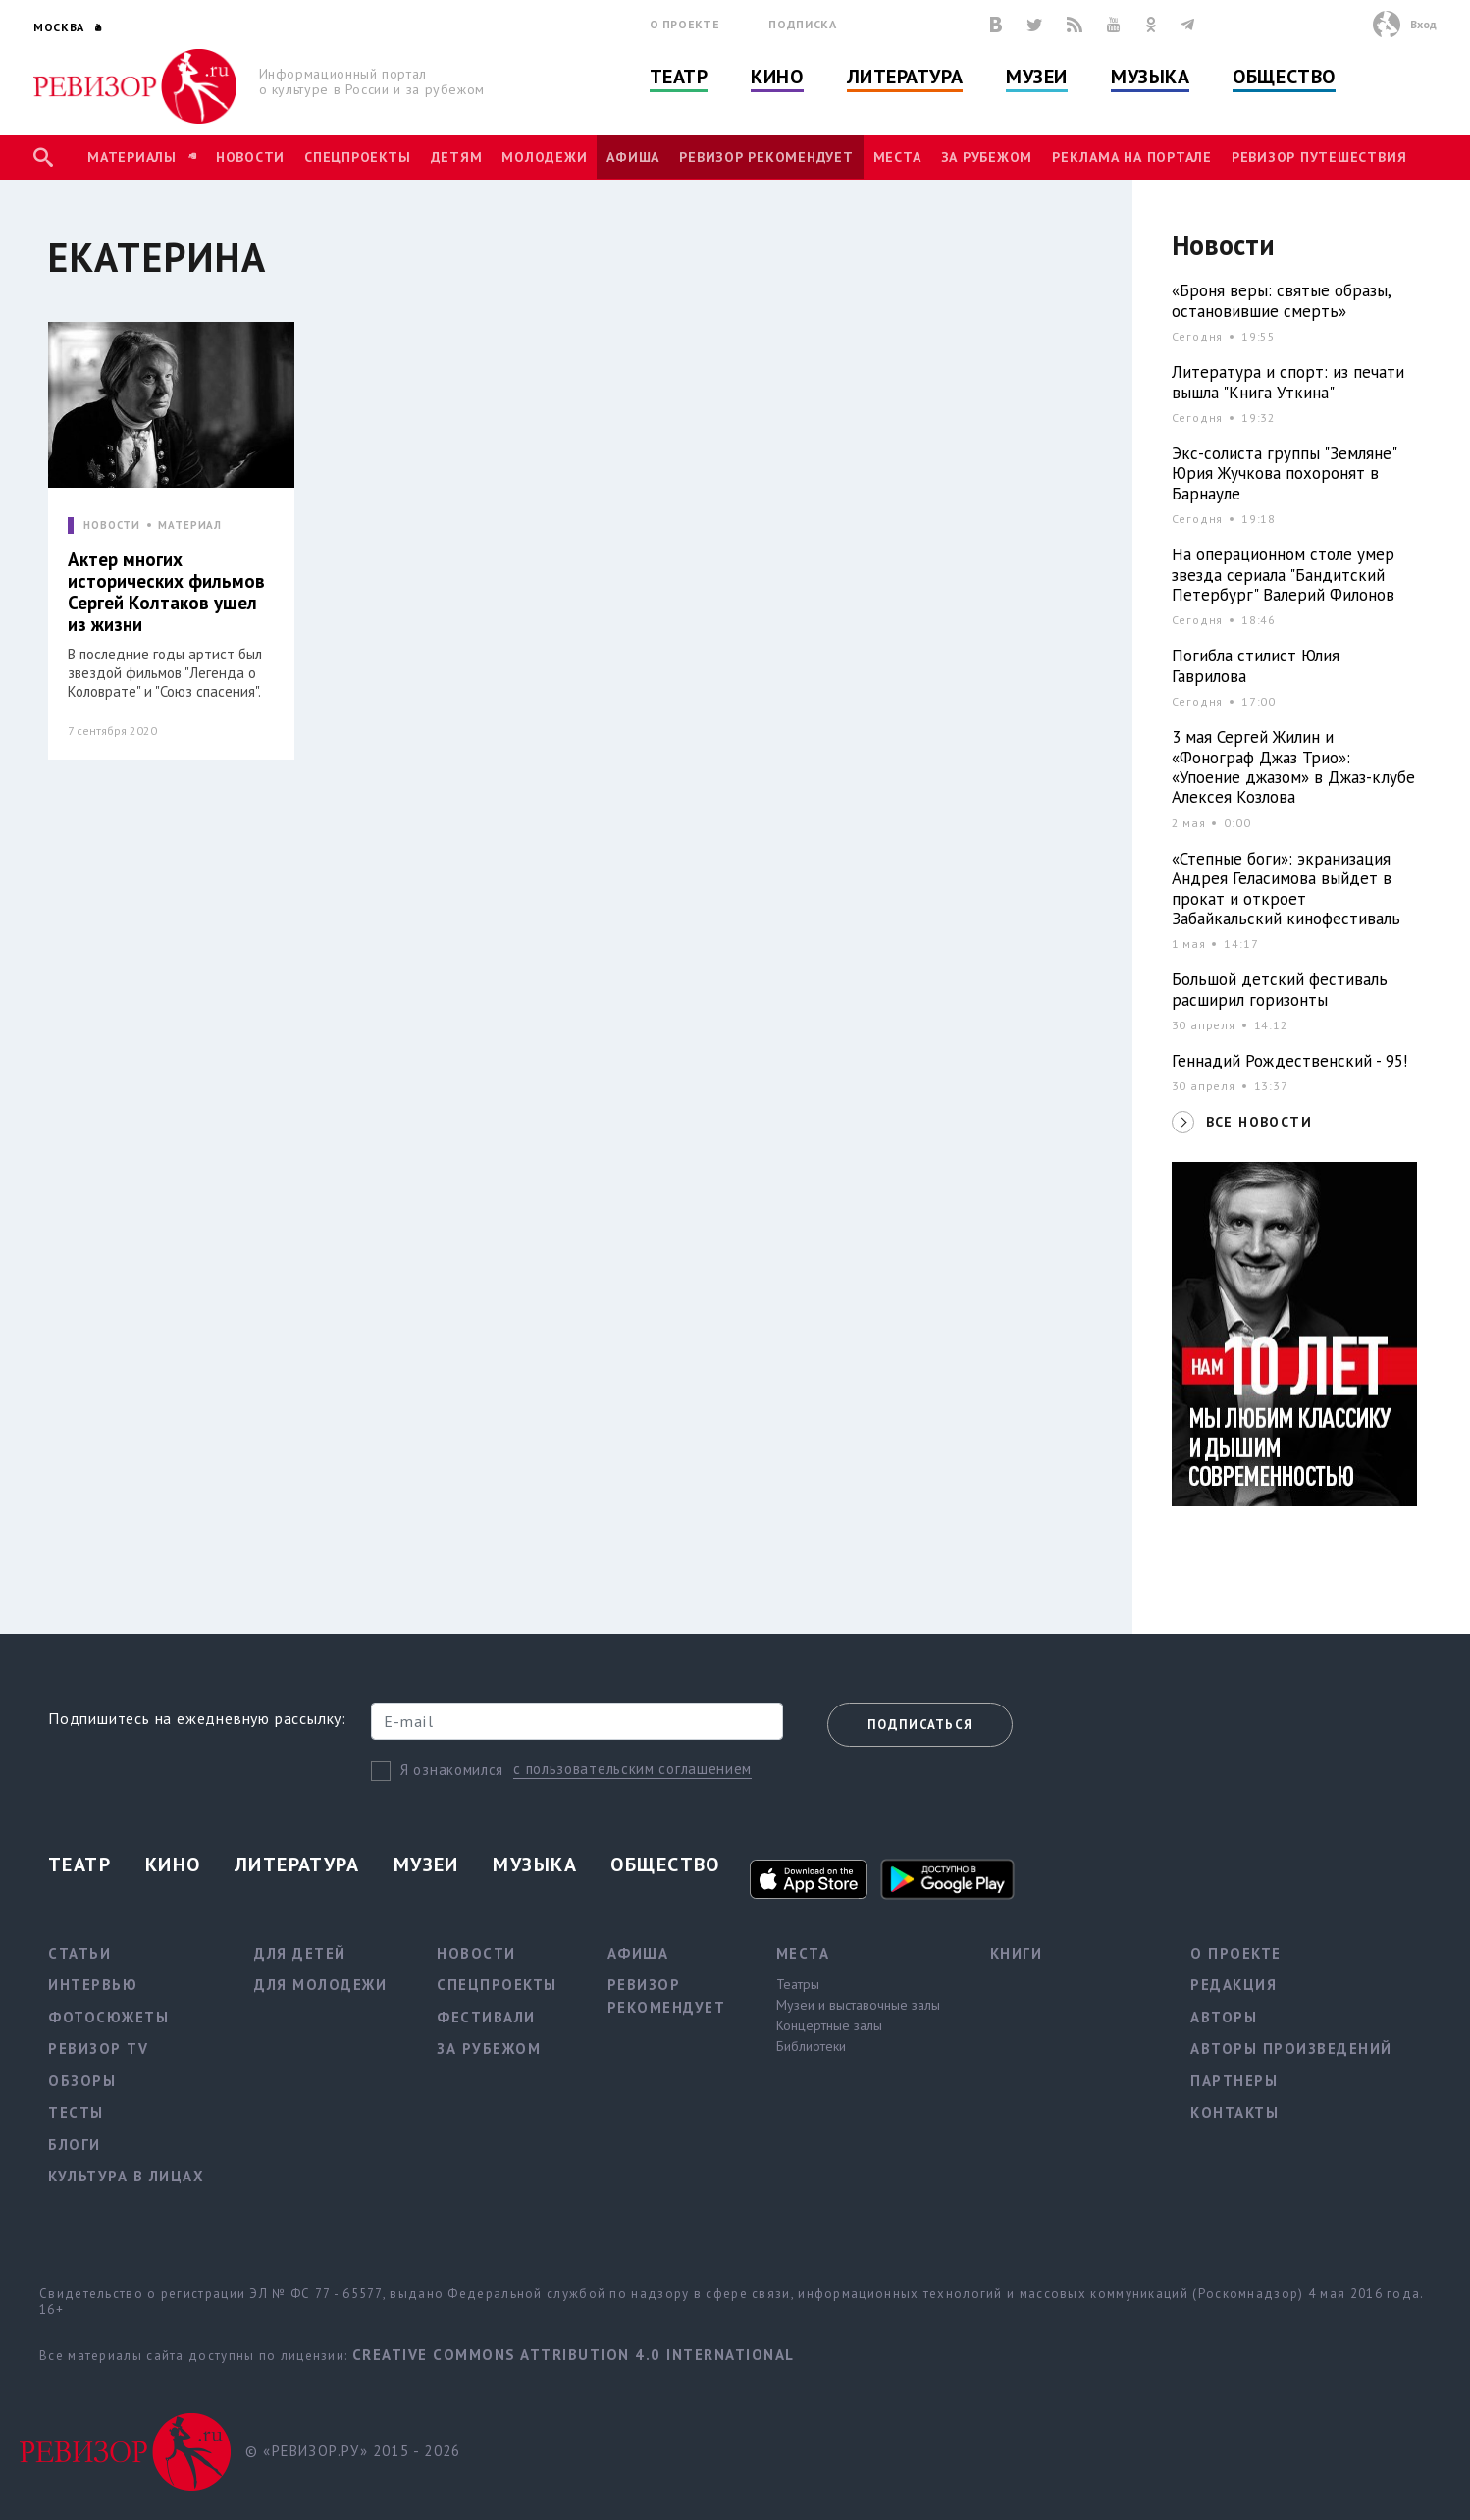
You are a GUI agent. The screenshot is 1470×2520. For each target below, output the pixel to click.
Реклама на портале (1132, 157)
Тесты (76, 2112)
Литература (905, 76)
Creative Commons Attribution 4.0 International (573, 2354)
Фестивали (486, 2017)
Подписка (802, 24)
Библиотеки (811, 2046)
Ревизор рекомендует (766, 157)
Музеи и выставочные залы (858, 2005)
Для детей (300, 1953)
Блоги (74, 2144)
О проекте (685, 24)
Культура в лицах (126, 2176)
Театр (679, 76)
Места (897, 157)
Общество (1284, 76)
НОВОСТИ (111, 525)
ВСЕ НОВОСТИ (1259, 1121)
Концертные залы (829, 2025)
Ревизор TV (98, 2048)
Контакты (1234, 2112)
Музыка (1150, 76)
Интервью (92, 1984)
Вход (1423, 24)
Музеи (1037, 76)
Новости (250, 157)
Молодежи (544, 157)
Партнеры (1234, 2081)
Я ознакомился (451, 1769)
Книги (1016, 1953)
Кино (777, 76)
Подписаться (919, 1724)
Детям (457, 157)
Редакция (1233, 1984)
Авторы (1223, 2017)
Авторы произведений (1291, 2048)
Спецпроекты (357, 157)
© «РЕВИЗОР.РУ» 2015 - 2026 (352, 2450)
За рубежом (987, 157)
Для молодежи (320, 1984)
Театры (797, 1984)
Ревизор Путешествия (1319, 157)
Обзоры (82, 2081)
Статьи (79, 1953)
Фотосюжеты (108, 2017)
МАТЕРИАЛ (190, 525)
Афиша (632, 157)
